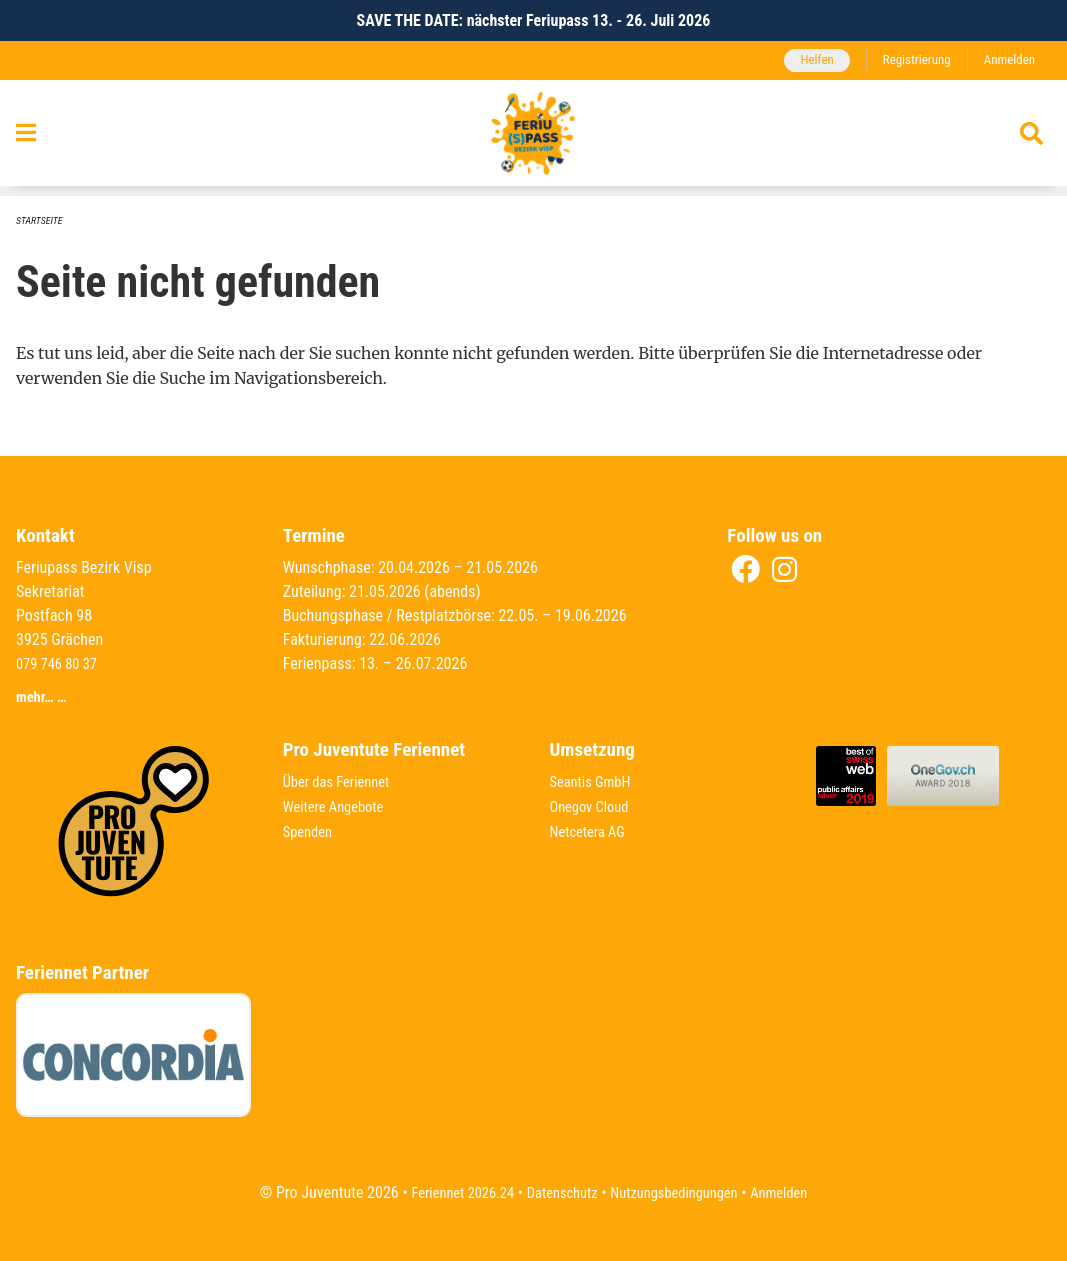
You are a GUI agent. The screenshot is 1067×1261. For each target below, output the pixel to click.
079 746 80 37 (61, 665)
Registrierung (907, 60)
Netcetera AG (592, 829)
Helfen (801, 60)
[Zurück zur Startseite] (534, 139)
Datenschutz (557, 1192)
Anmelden (1006, 60)
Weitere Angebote (339, 805)
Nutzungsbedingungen (680, 1192)
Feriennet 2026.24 (448, 1192)
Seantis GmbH (595, 781)
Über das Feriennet (342, 781)
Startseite (42, 221)
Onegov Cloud (594, 805)
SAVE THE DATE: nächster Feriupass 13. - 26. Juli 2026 (534, 20)
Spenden (310, 829)
